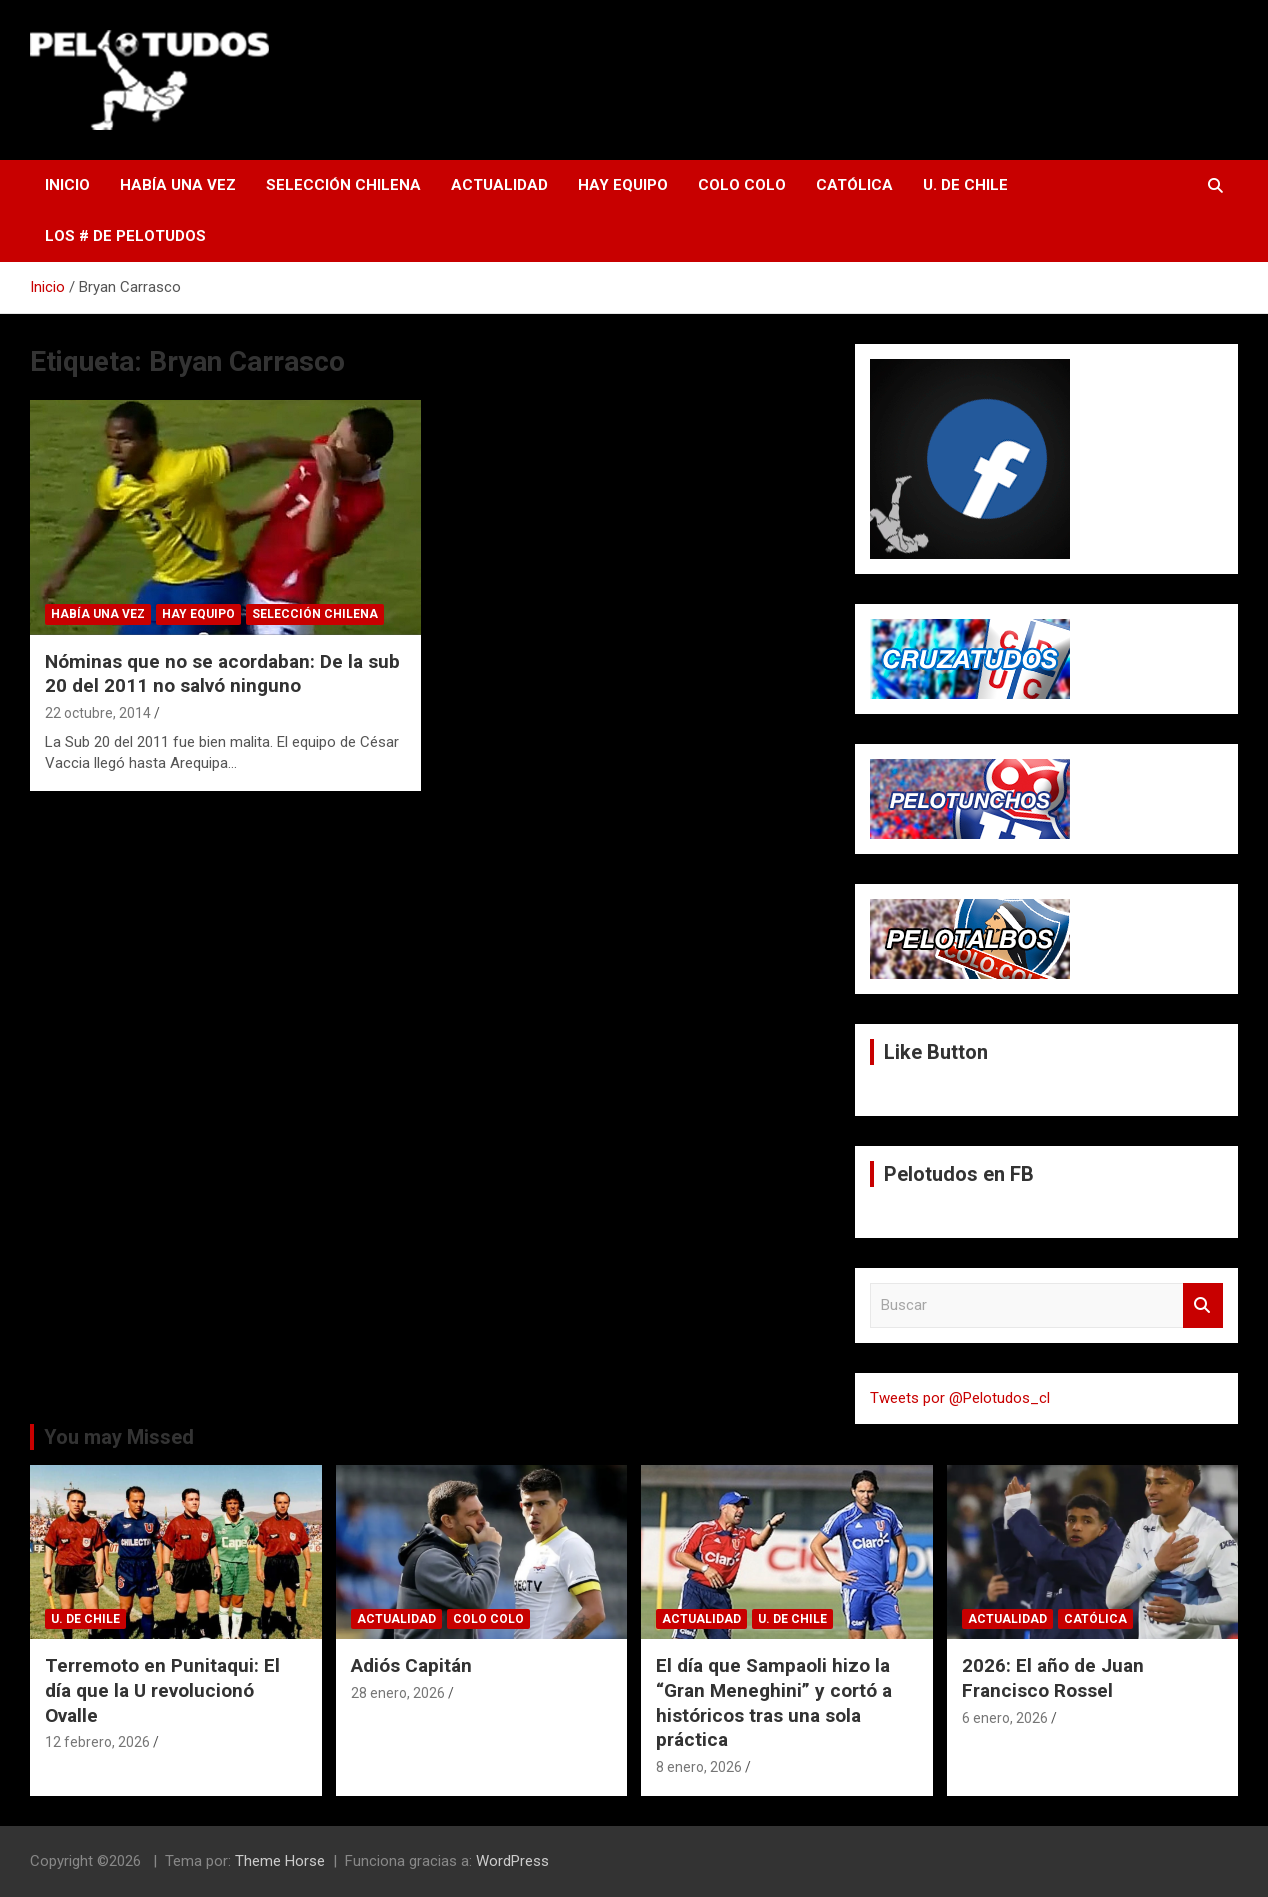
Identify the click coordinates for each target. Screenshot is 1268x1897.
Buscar (1203, 1305)
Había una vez (178, 185)
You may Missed (119, 1437)
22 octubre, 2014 (98, 713)
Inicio (67, 185)
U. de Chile (965, 185)
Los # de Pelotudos (125, 236)
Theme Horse (280, 1861)
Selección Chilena (343, 185)
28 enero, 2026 (398, 1693)
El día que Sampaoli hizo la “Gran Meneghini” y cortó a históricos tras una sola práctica (774, 1702)
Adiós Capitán (411, 1665)
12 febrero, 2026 (97, 1742)
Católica (854, 185)
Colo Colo (742, 185)
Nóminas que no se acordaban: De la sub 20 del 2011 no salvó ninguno (222, 674)
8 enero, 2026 (699, 1767)
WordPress (512, 1861)
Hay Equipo (623, 185)
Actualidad (499, 185)
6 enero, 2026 (1005, 1718)
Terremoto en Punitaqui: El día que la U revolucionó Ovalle (162, 1690)
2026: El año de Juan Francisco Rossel (1053, 1678)
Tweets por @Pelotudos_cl (960, 1398)
